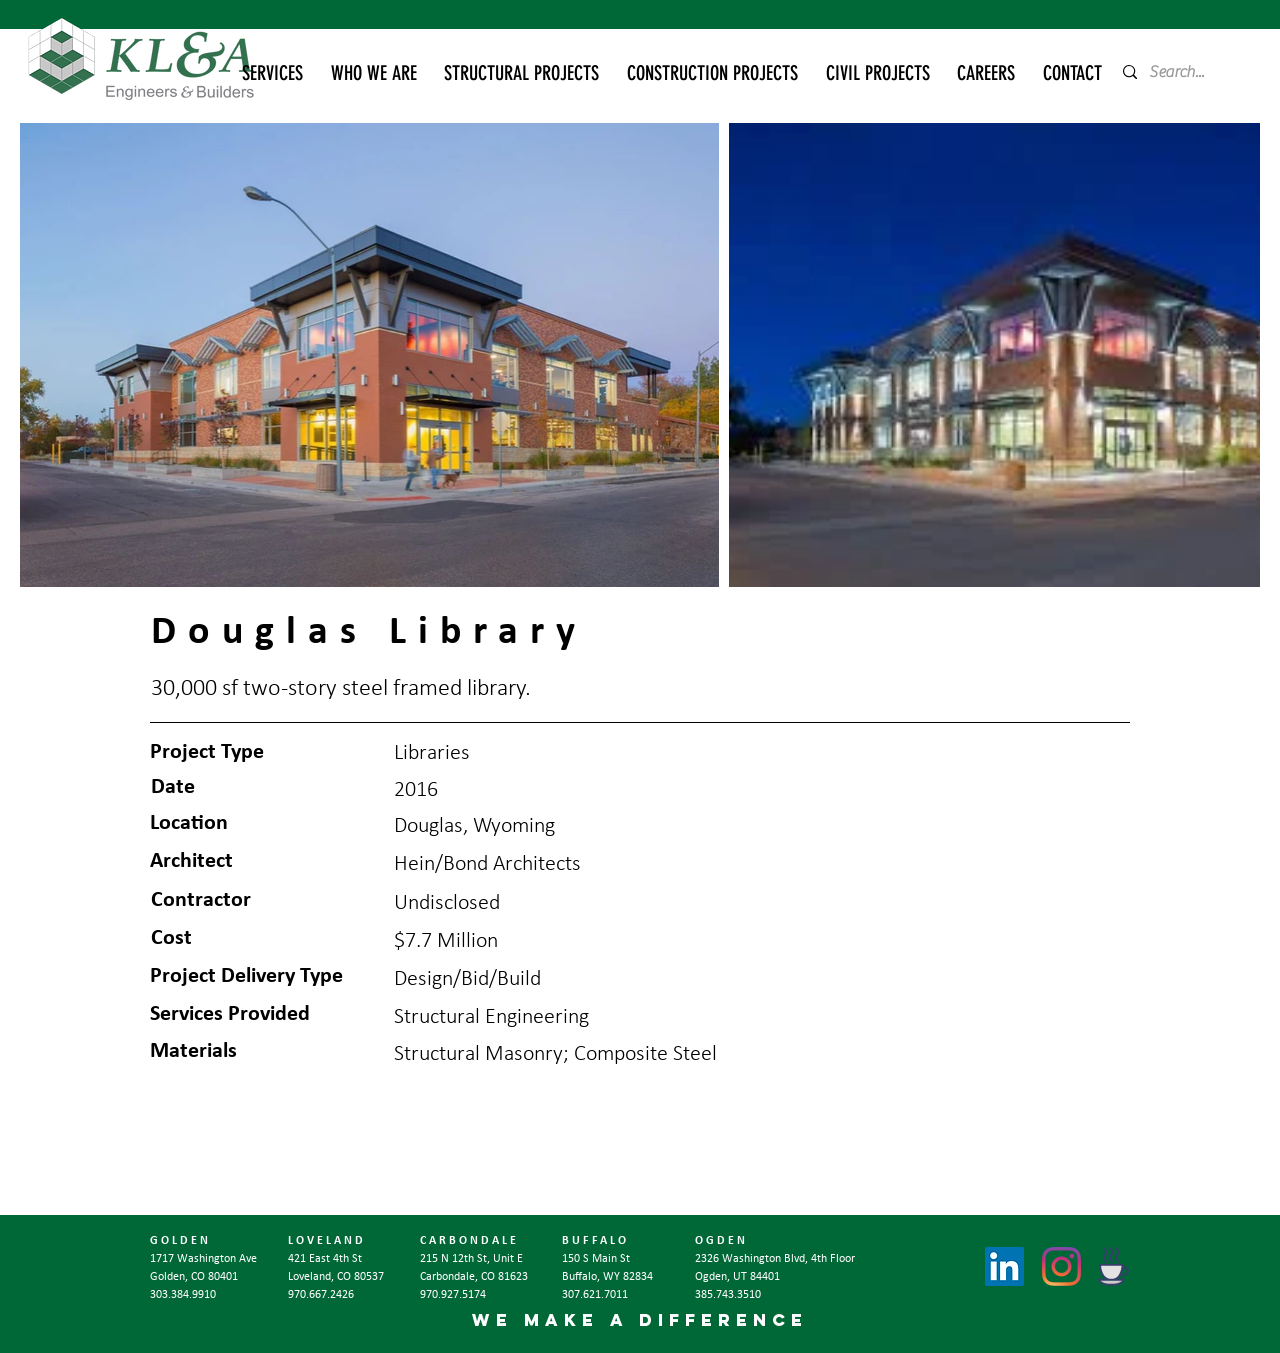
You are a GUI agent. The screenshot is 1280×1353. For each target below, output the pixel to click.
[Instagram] (1061, 1266)
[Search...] (1183, 72)
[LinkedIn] (1004, 1266)
